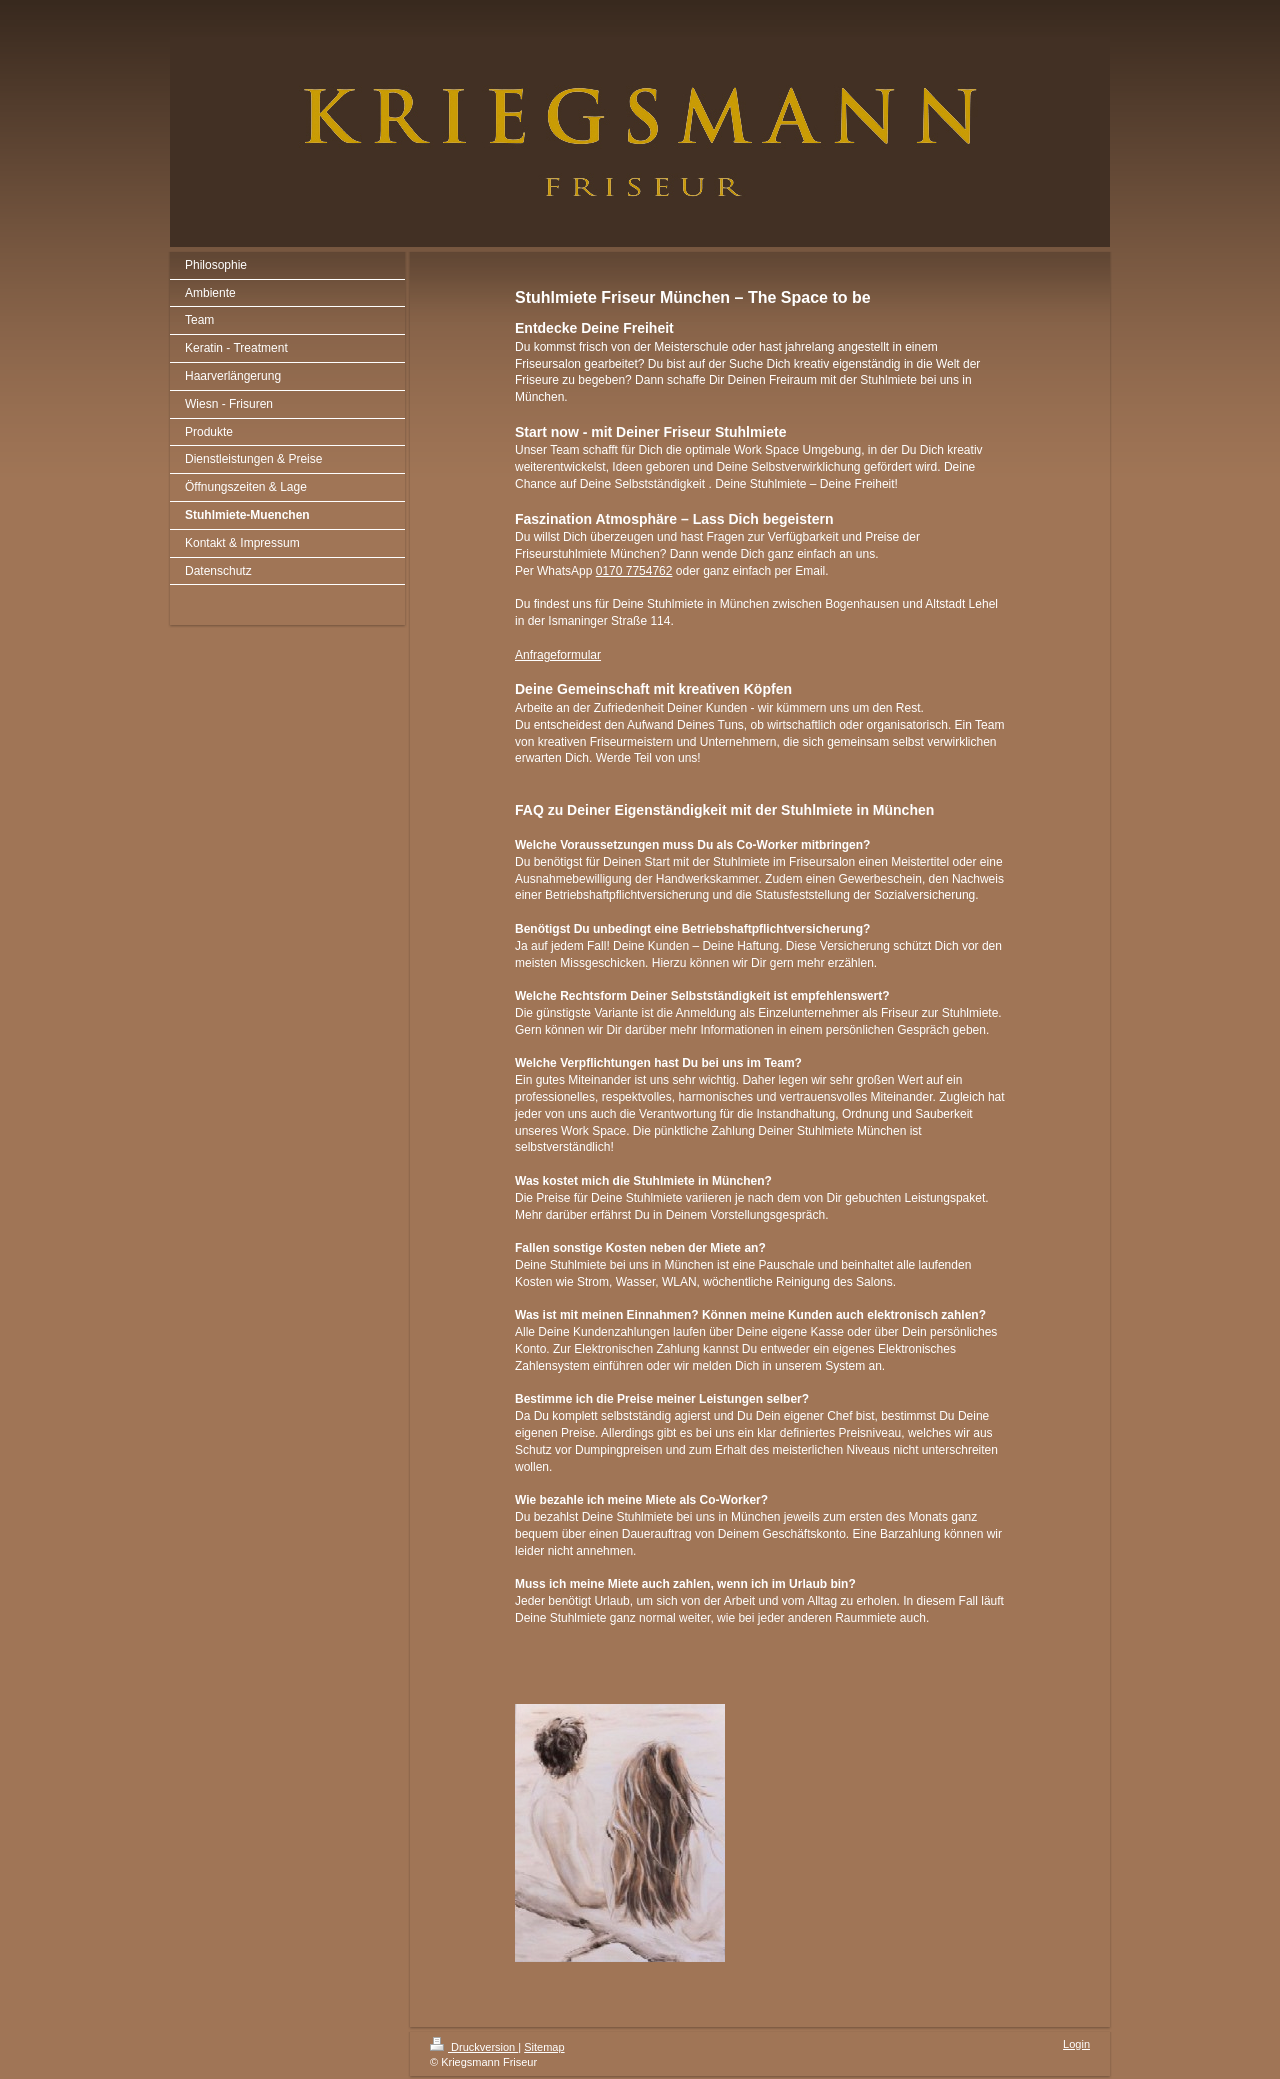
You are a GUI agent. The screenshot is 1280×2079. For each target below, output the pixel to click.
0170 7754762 (634, 571)
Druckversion (474, 2047)
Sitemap (544, 2047)
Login (1076, 2044)
